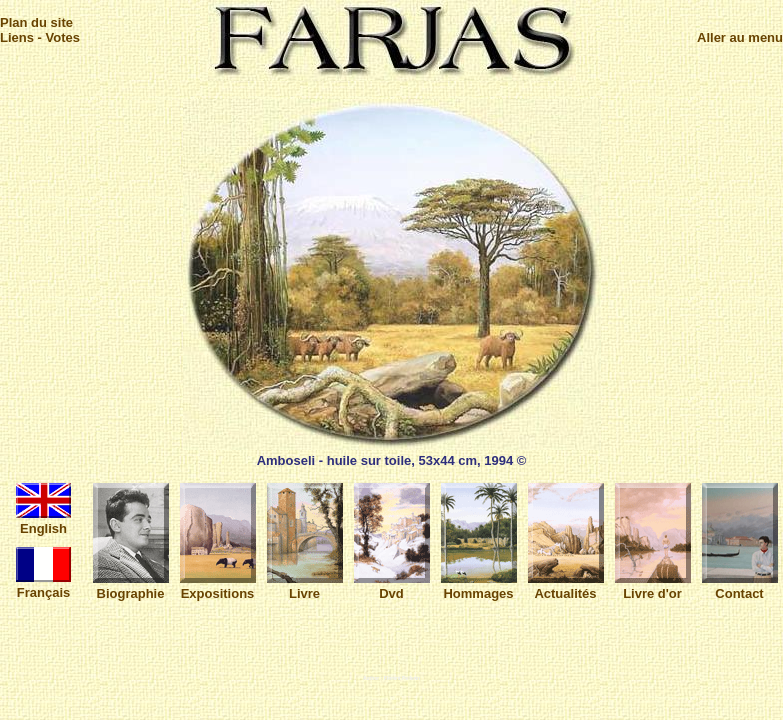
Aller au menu (740, 37)
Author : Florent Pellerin (391, 678)
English (43, 521)
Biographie (131, 586)
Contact (740, 586)
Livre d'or (653, 586)
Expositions (218, 586)
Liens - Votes (40, 37)
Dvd (392, 586)
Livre (305, 586)
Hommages (479, 586)
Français (43, 585)
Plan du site (36, 22)
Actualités (566, 586)
